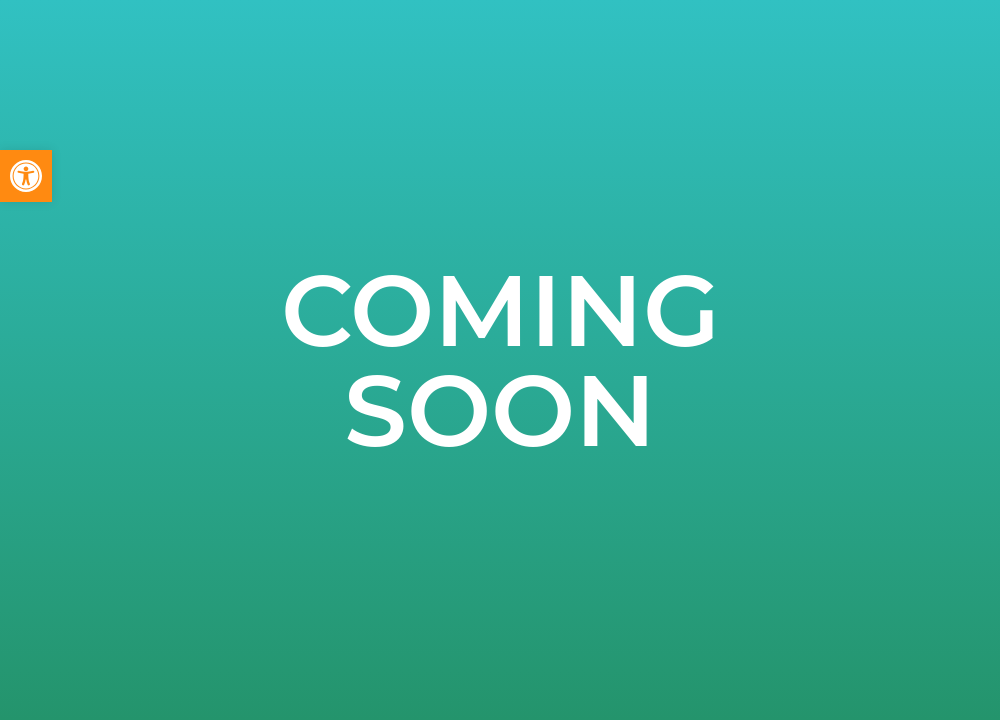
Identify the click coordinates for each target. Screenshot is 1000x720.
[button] (26, 176)
